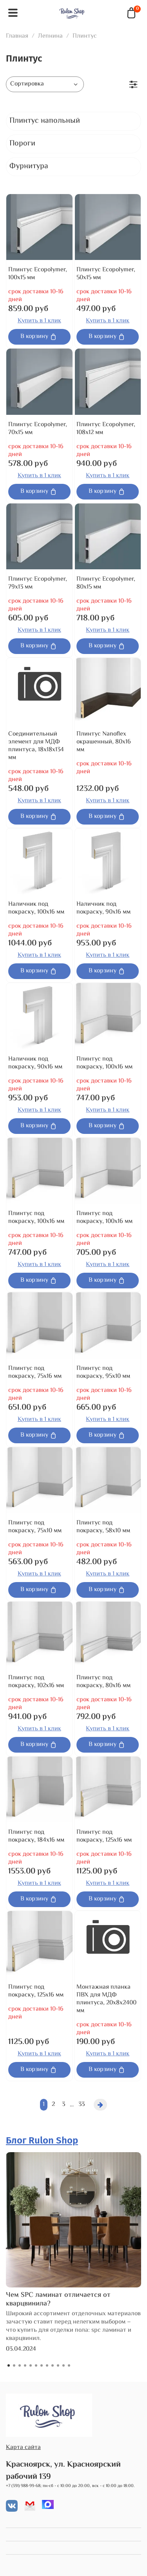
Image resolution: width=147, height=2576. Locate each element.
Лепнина (50, 36)
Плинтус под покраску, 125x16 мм (104, 1836)
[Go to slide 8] (47, 2365)
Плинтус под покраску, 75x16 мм (35, 1372)
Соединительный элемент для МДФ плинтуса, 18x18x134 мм (36, 746)
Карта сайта (23, 2447)
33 (81, 2104)
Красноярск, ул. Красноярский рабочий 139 (63, 2470)
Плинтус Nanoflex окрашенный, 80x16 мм (103, 742)
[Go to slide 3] (19, 2365)
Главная (17, 36)
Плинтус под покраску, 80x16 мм (103, 1682)
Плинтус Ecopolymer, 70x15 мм (37, 429)
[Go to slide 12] (69, 2365)
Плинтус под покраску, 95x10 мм (103, 1372)
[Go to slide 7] (41, 2365)
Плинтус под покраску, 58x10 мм (103, 1527)
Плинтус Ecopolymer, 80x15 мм (105, 583)
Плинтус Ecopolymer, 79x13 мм (37, 583)
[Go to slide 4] (25, 2365)
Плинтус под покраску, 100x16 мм (104, 1063)
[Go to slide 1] (8, 2365)
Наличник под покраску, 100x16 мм (36, 908)
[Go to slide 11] (63, 2365)
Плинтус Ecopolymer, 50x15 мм (105, 274)
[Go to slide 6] (36, 2365)
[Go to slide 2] (14, 2365)
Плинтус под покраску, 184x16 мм (36, 1836)
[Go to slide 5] (30, 2365)
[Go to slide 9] (52, 2365)
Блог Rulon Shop (42, 2140)
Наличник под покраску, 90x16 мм (103, 908)
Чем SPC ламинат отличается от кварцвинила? (58, 2299)
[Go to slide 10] (58, 2365)
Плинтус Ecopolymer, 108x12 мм (105, 429)
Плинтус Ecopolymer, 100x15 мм (37, 274)
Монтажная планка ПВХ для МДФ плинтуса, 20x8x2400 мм (106, 1999)
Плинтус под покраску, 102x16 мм (36, 1682)
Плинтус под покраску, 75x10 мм (35, 1527)
